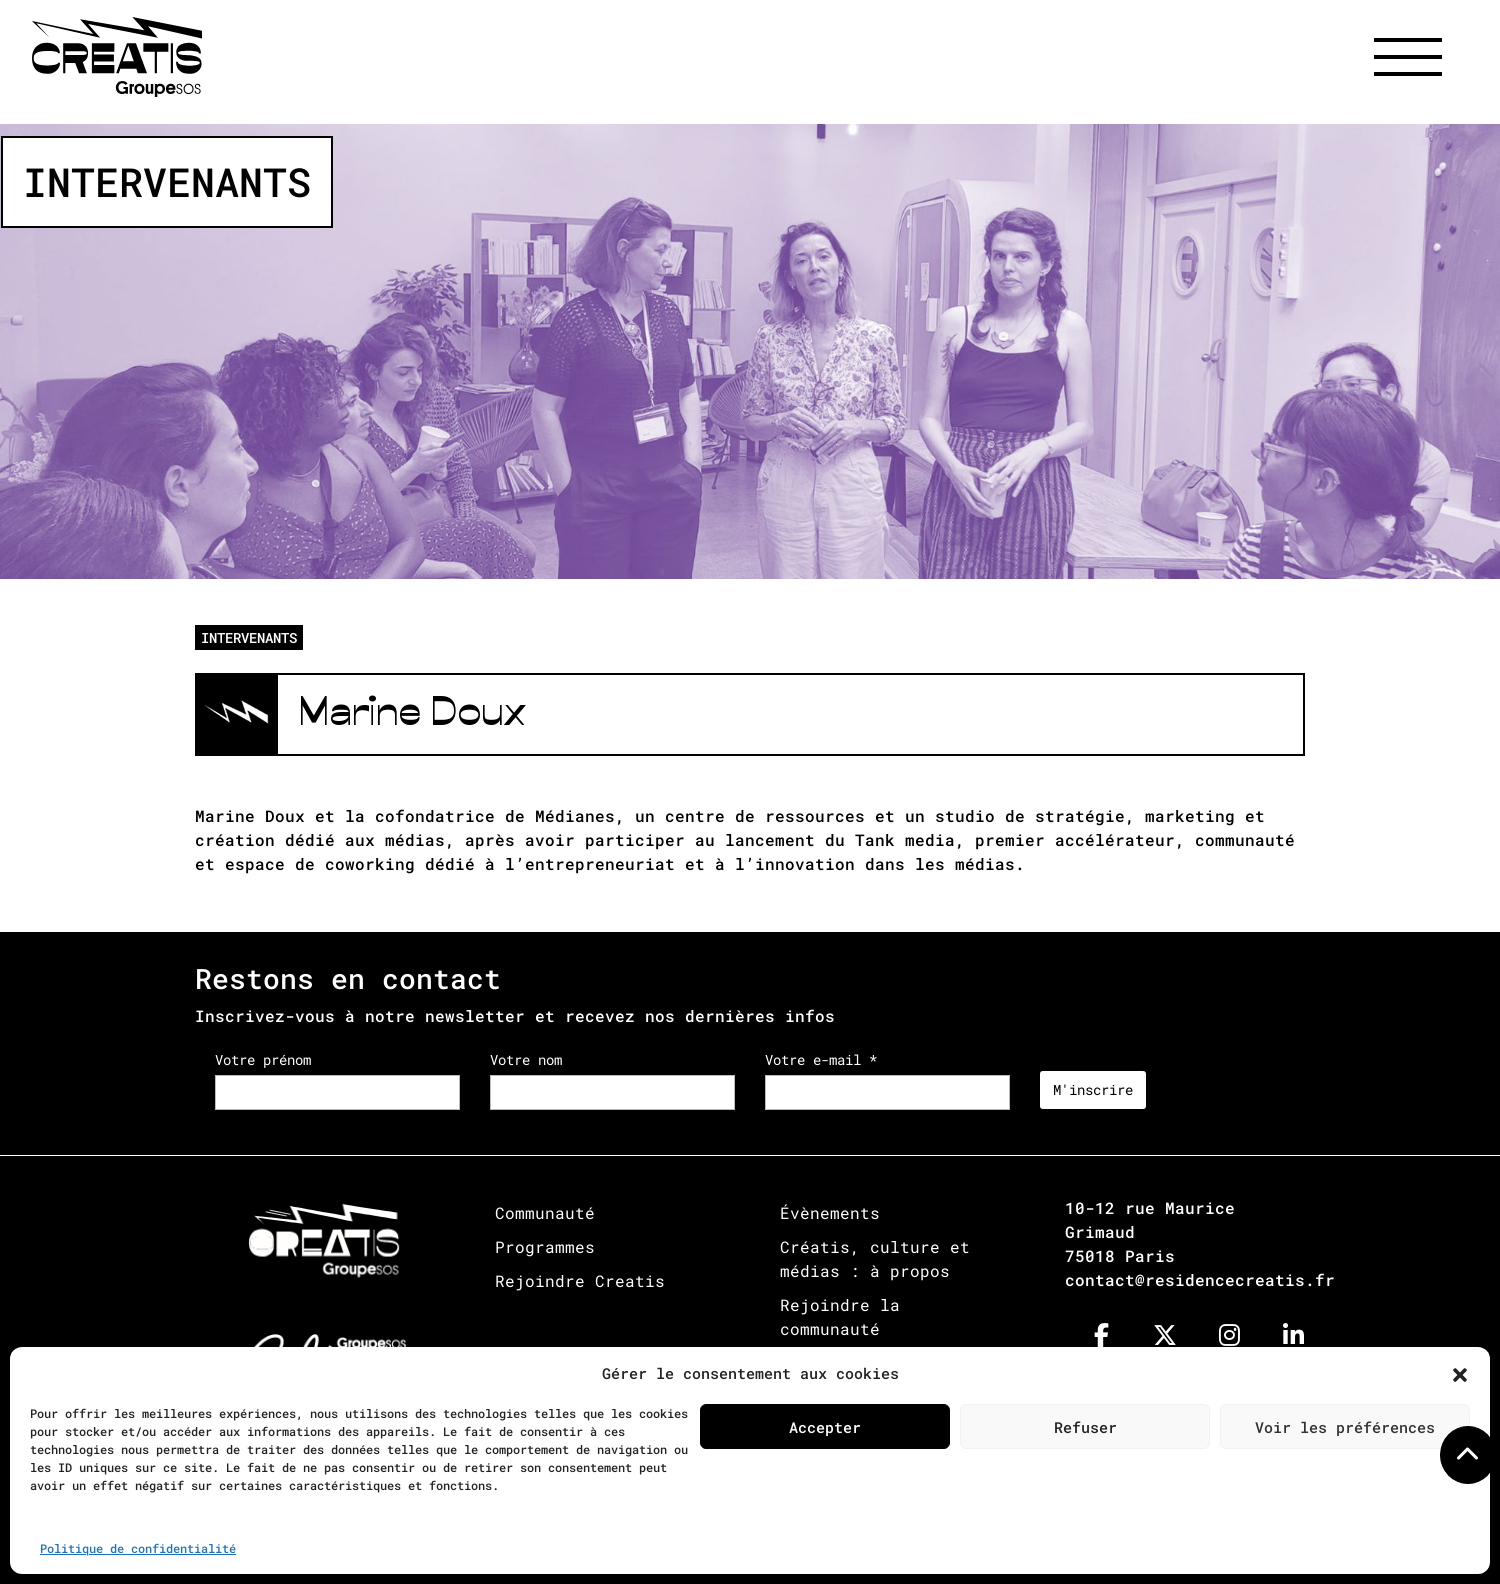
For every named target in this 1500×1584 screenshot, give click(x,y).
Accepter (825, 1427)
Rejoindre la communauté (840, 1316)
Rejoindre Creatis (580, 1280)
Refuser (1085, 1427)
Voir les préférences (1345, 1427)
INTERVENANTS (249, 637)
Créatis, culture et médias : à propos (875, 1258)
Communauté (545, 1212)
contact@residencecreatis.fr (1200, 1279)
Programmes (545, 1246)
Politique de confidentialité (138, 1548)
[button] (1460, 1373)
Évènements (830, 1212)
